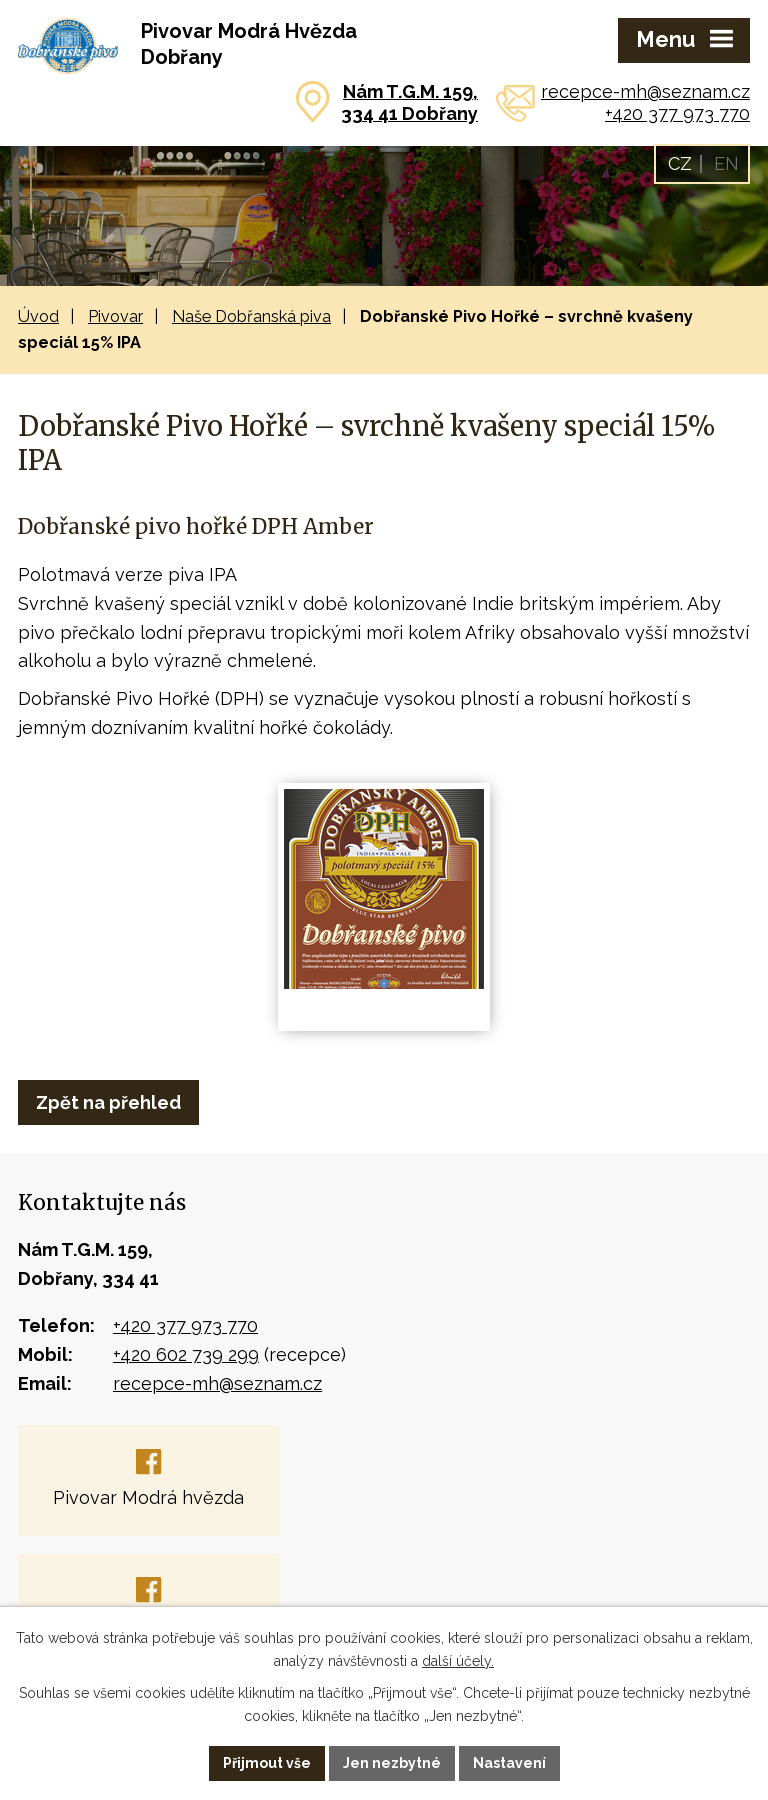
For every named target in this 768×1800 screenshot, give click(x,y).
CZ (680, 163)
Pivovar (115, 316)
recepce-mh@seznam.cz (645, 91)
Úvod (38, 316)
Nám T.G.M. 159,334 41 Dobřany (409, 102)
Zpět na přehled (108, 1102)
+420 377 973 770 (677, 113)
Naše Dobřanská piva (251, 316)
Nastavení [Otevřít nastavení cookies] (509, 1763)
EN (726, 163)
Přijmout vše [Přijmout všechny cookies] (267, 1763)
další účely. (458, 1661)
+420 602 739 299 (186, 1354)
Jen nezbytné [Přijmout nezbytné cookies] (392, 1763)
